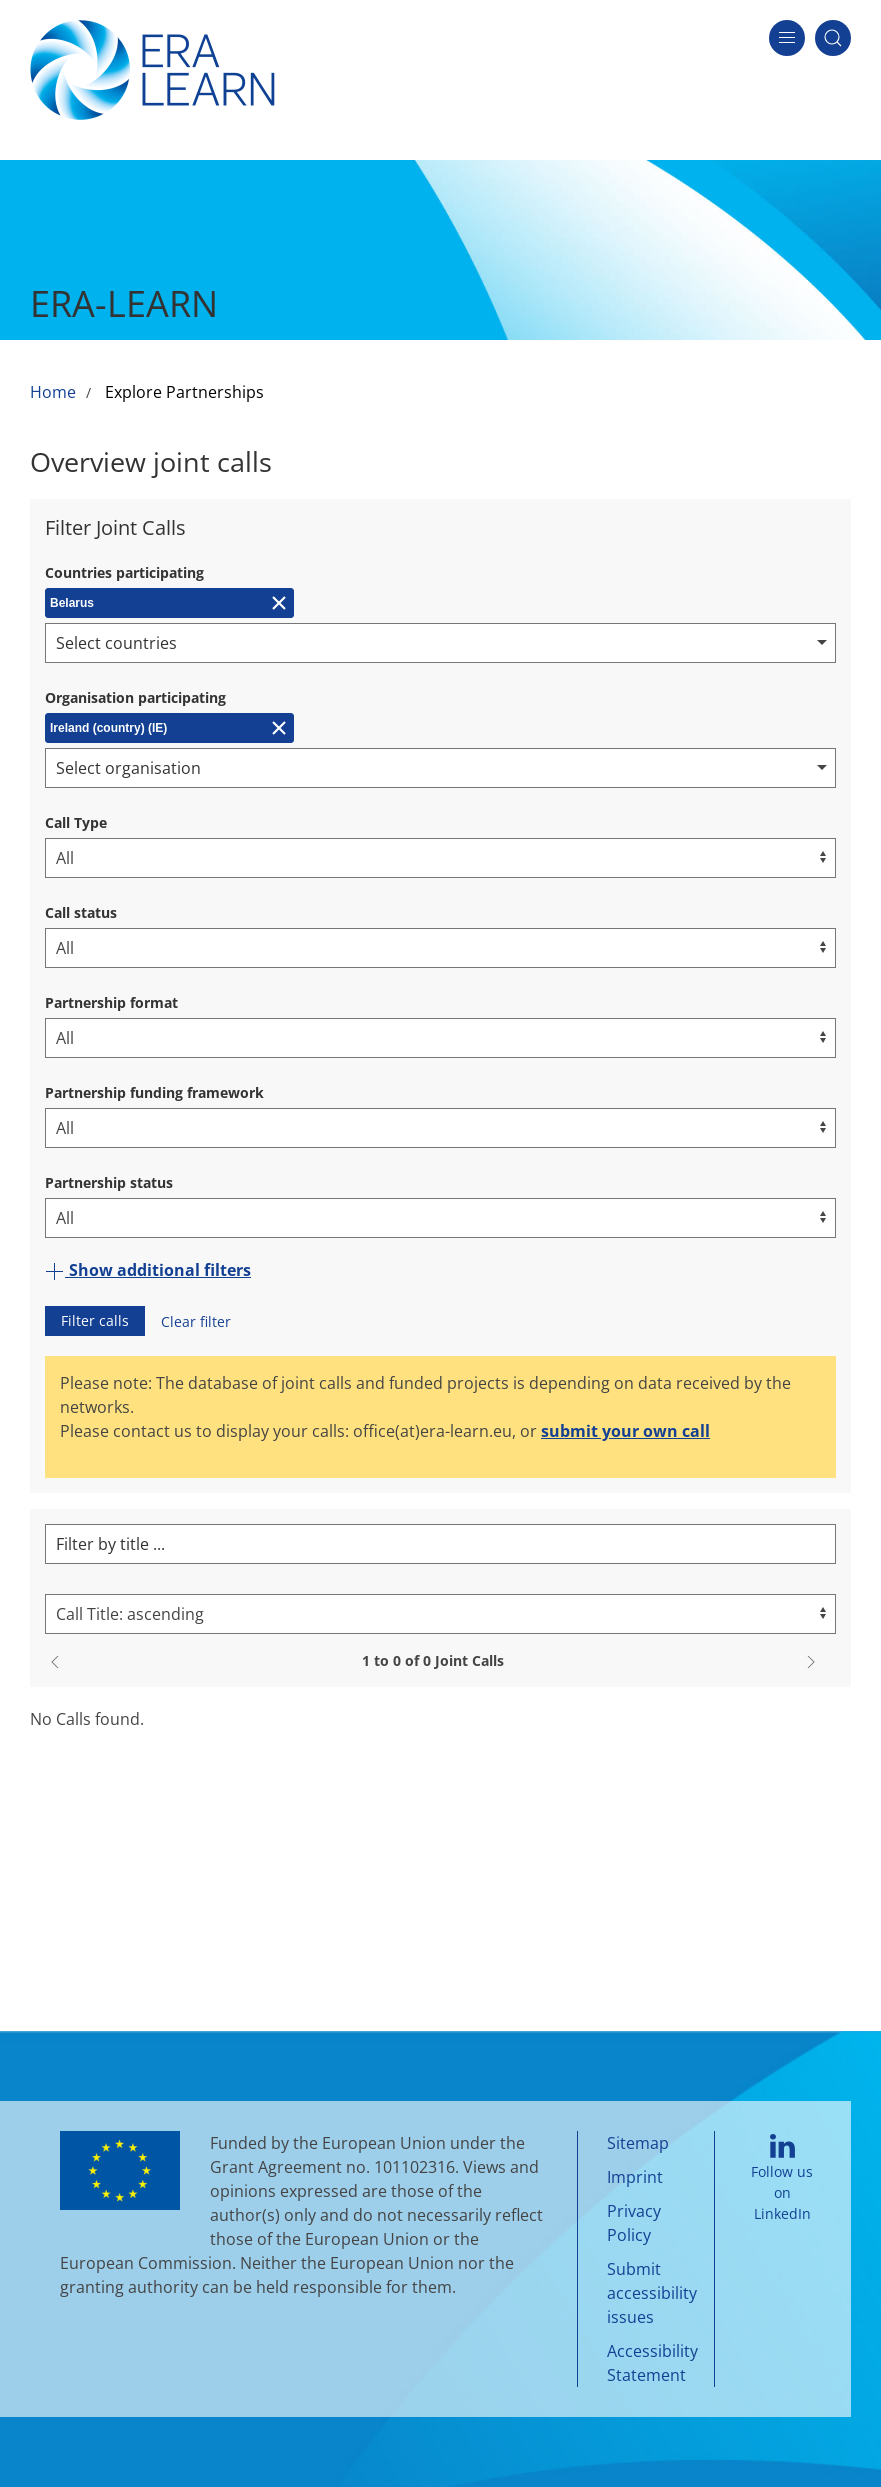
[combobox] (440, 643)
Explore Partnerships (184, 392)
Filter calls (95, 1320)
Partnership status (109, 1182)
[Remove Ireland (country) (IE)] (169, 728)
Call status (81, 912)
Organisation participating (135, 697)
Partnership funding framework (154, 1092)
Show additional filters (148, 1270)
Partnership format (111, 1002)
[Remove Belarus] (169, 603)
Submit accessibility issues (652, 2293)
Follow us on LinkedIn (782, 2178)
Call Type (76, 822)
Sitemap (638, 2143)
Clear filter (196, 1321)
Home (53, 392)
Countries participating (124, 572)
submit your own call (625, 1431)
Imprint (635, 2177)
